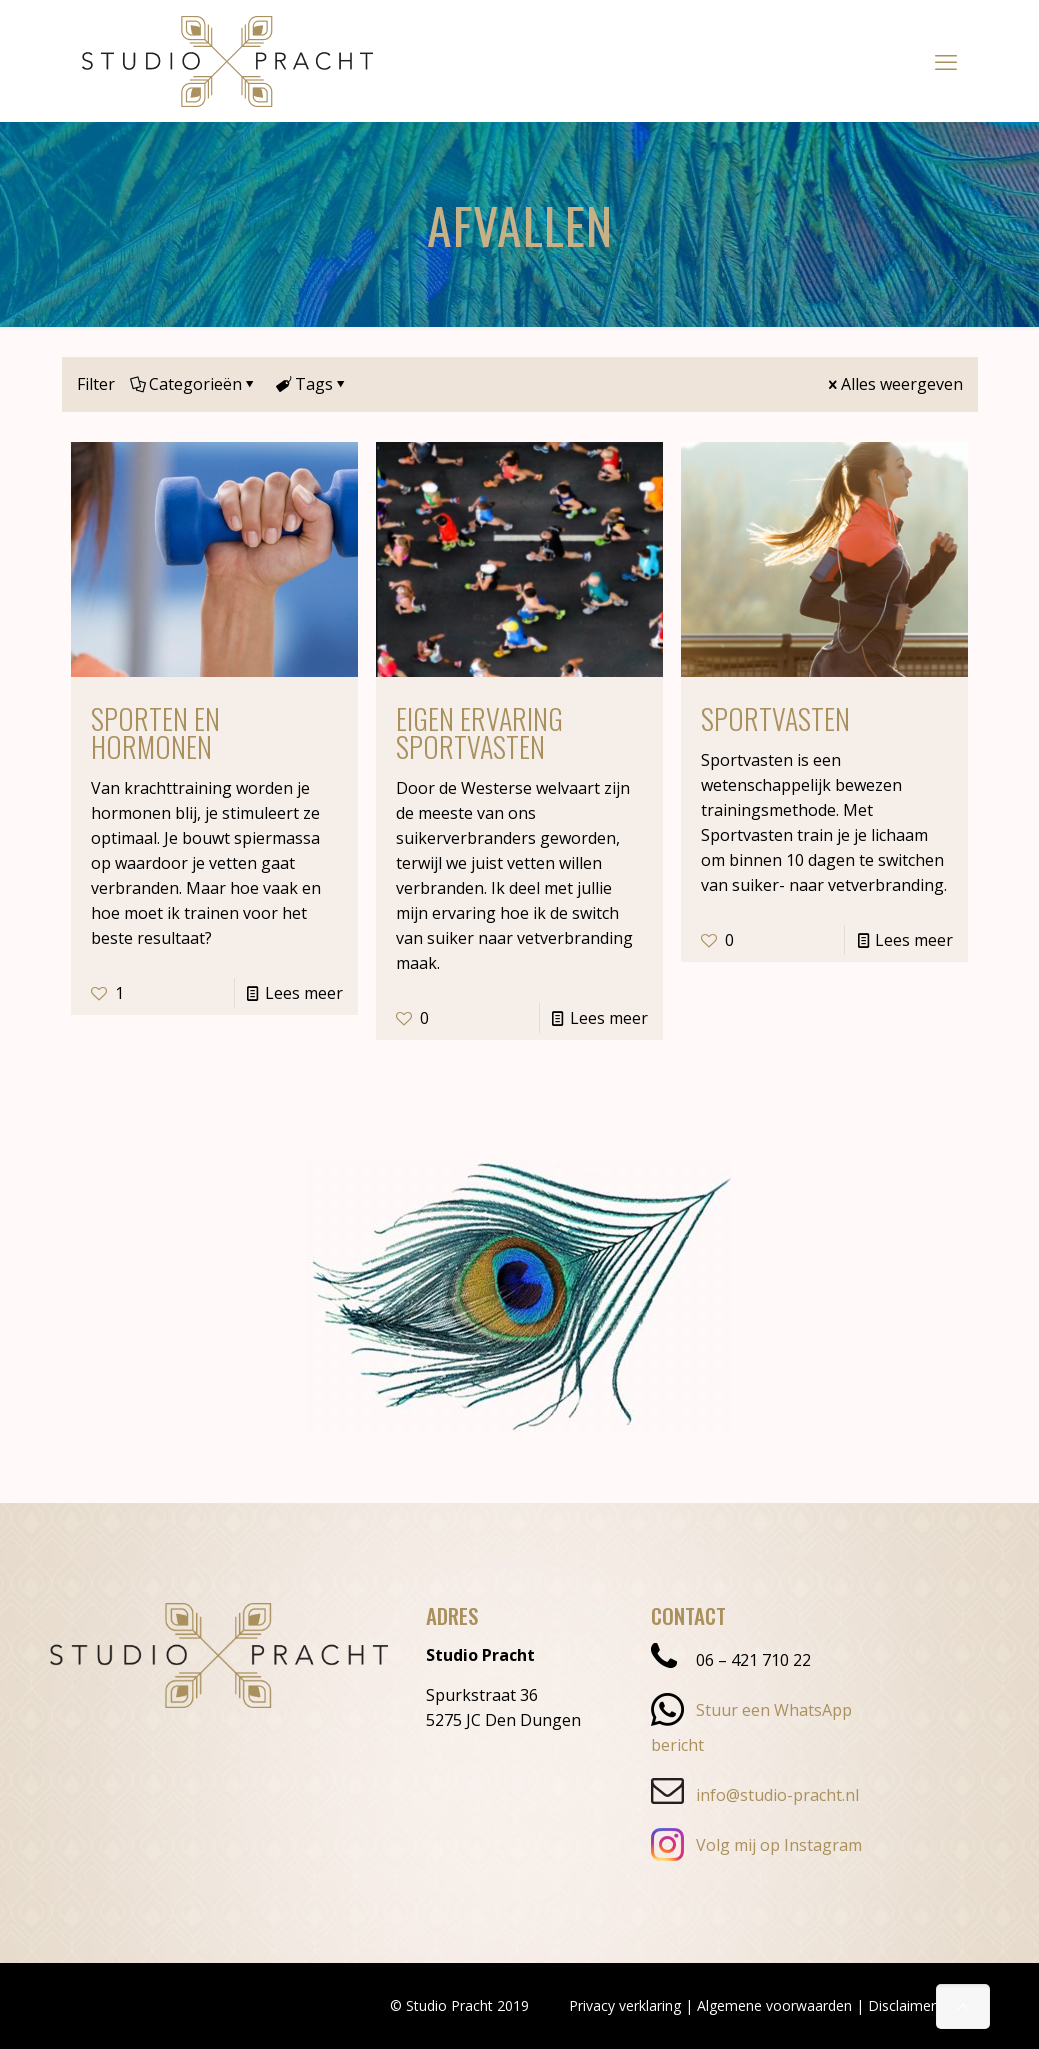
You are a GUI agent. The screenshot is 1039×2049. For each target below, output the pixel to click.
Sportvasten (775, 718)
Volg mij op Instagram (756, 1845)
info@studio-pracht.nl (755, 1795)
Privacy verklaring (625, 2005)
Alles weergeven (894, 384)
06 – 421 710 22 (731, 1660)
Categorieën (194, 384)
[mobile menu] (946, 61)
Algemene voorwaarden (774, 2005)
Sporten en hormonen (155, 732)
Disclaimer (902, 2005)
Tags (312, 384)
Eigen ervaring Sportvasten (479, 732)
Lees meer (304, 993)
